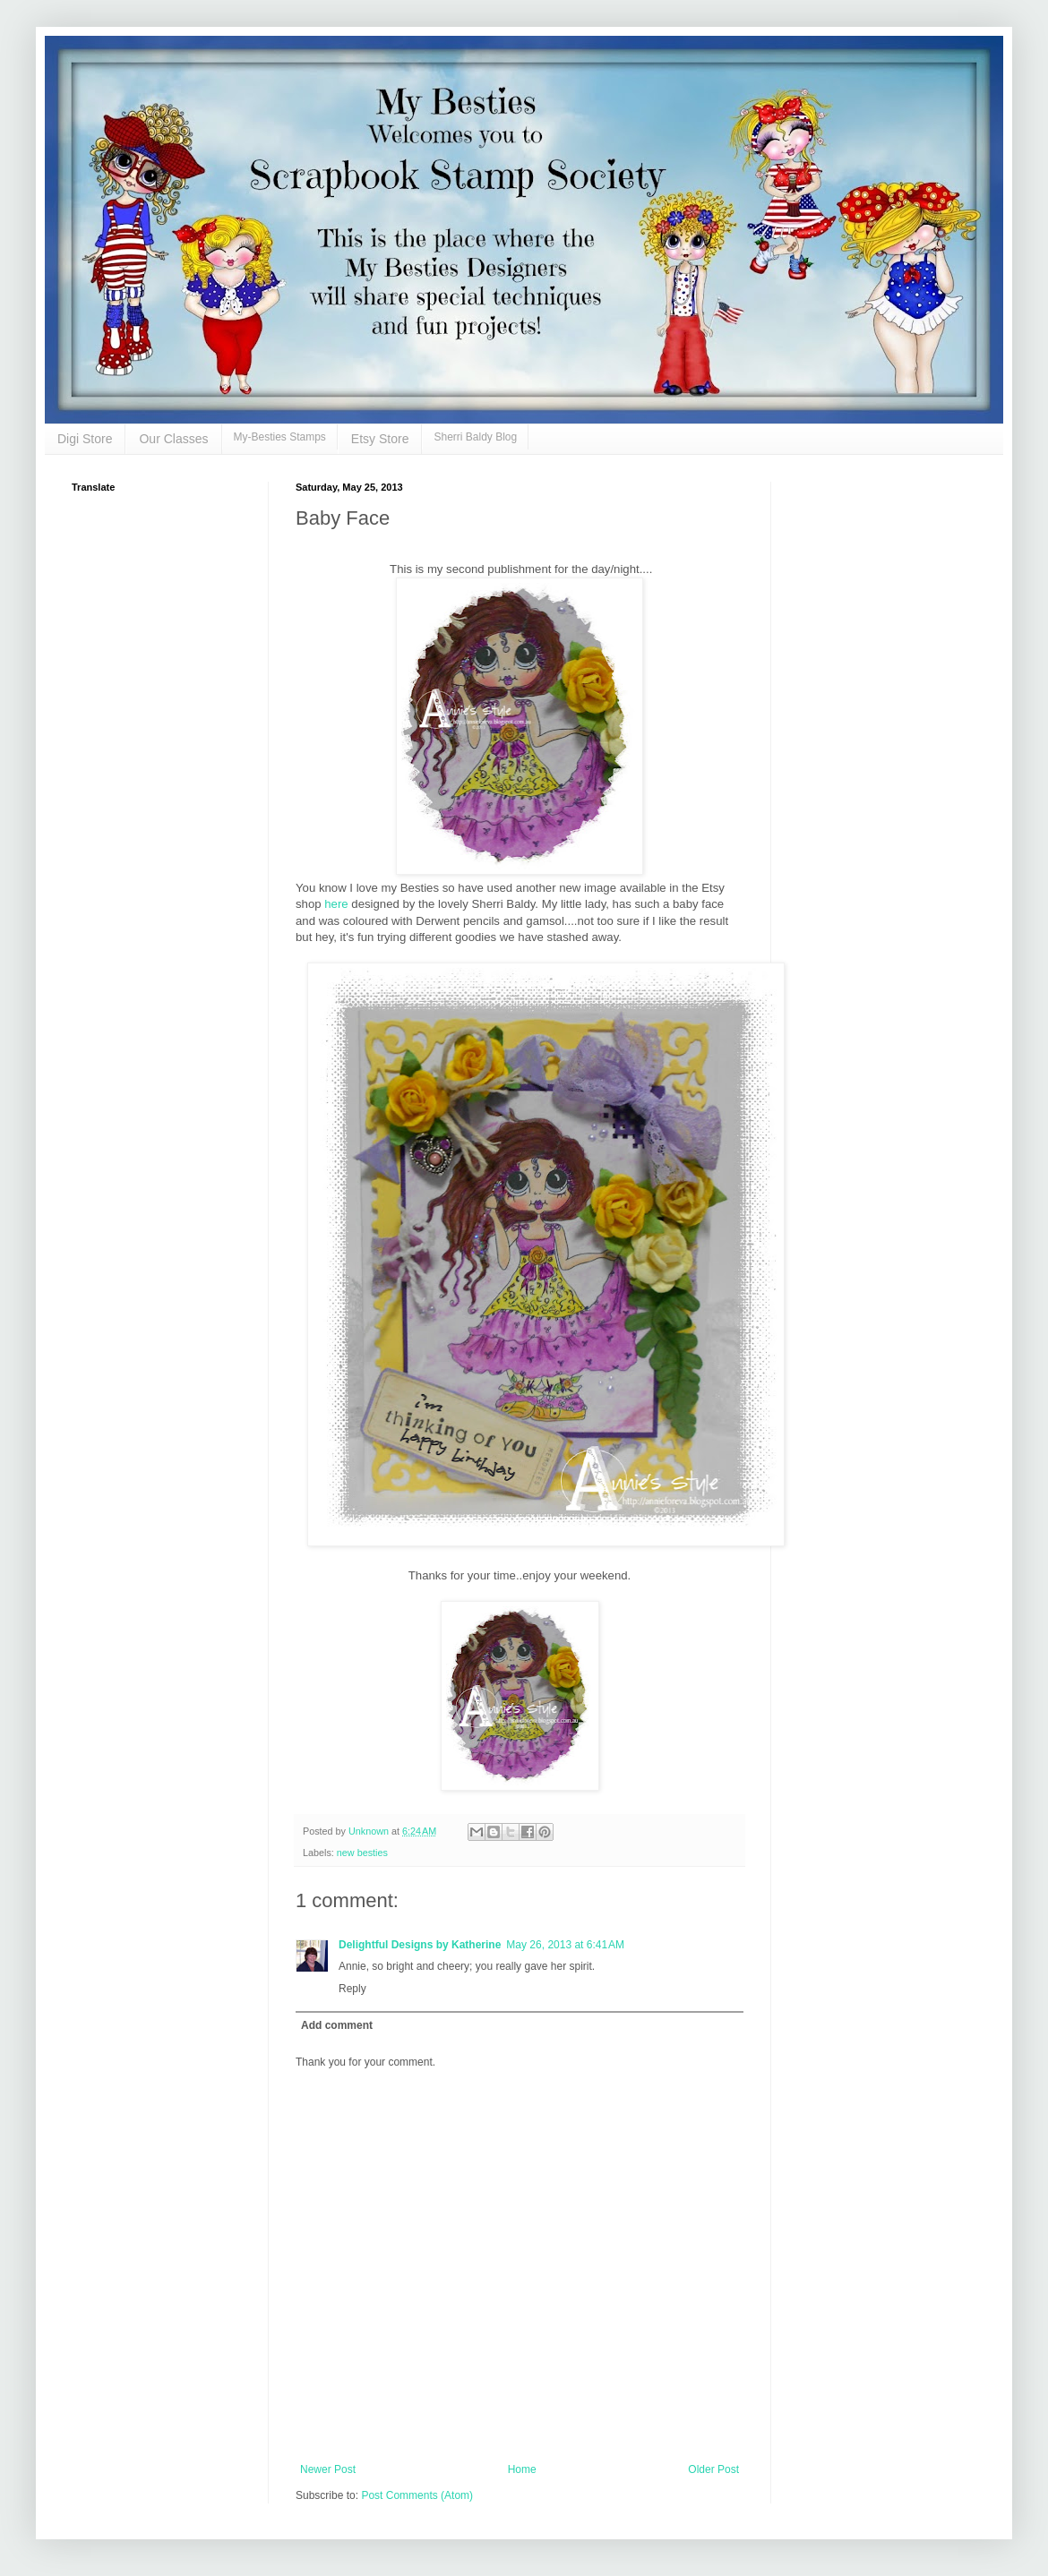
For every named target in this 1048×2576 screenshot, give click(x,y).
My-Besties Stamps (280, 437)
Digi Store (84, 439)
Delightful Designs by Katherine (420, 1944)
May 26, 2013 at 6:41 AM (565, 1944)
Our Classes (173, 439)
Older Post (713, 2469)
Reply (352, 1988)
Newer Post (328, 2469)
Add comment (337, 2025)
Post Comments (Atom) (417, 2495)
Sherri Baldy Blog (475, 437)
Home (522, 2469)
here (335, 904)
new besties (362, 1852)
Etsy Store (380, 439)
